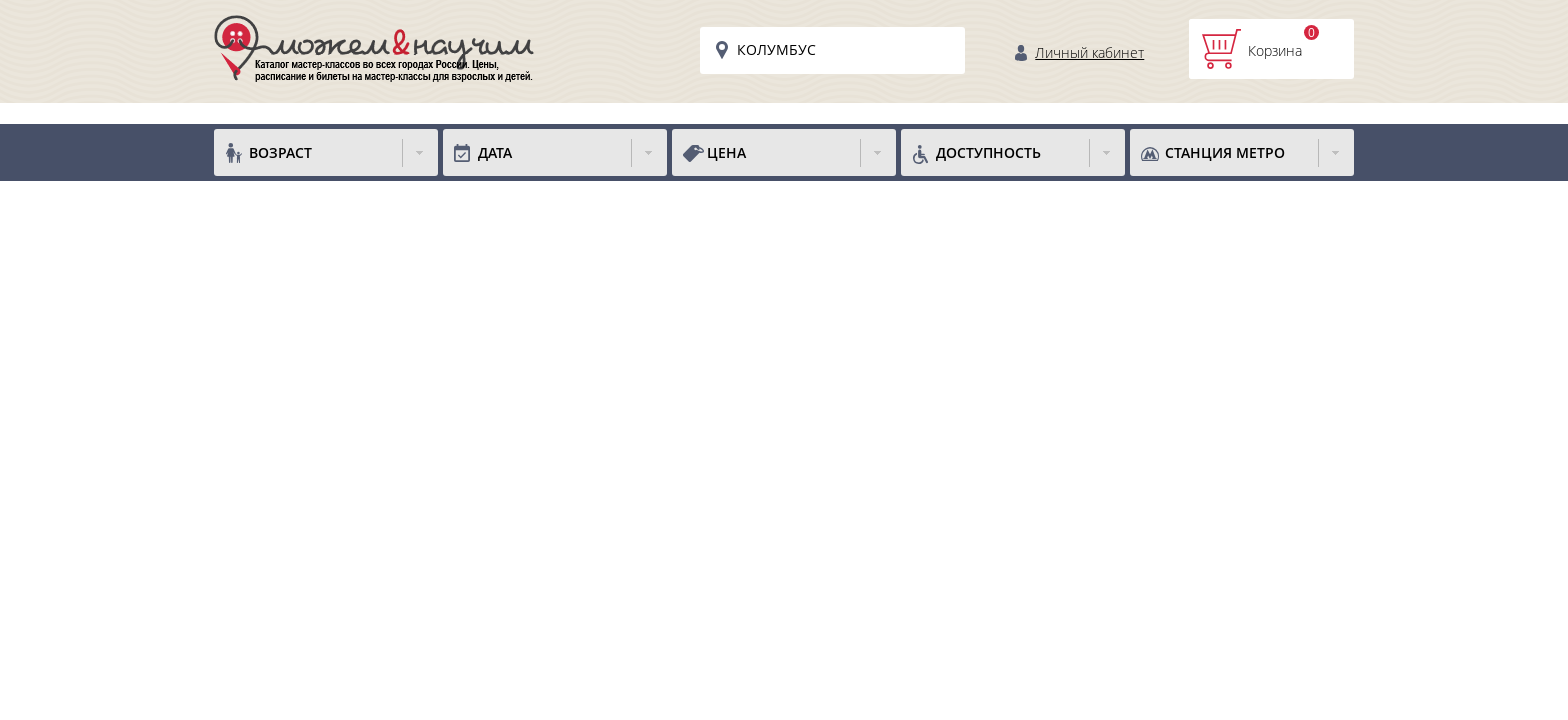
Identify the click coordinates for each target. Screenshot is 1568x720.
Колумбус (776, 49)
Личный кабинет (1089, 52)
